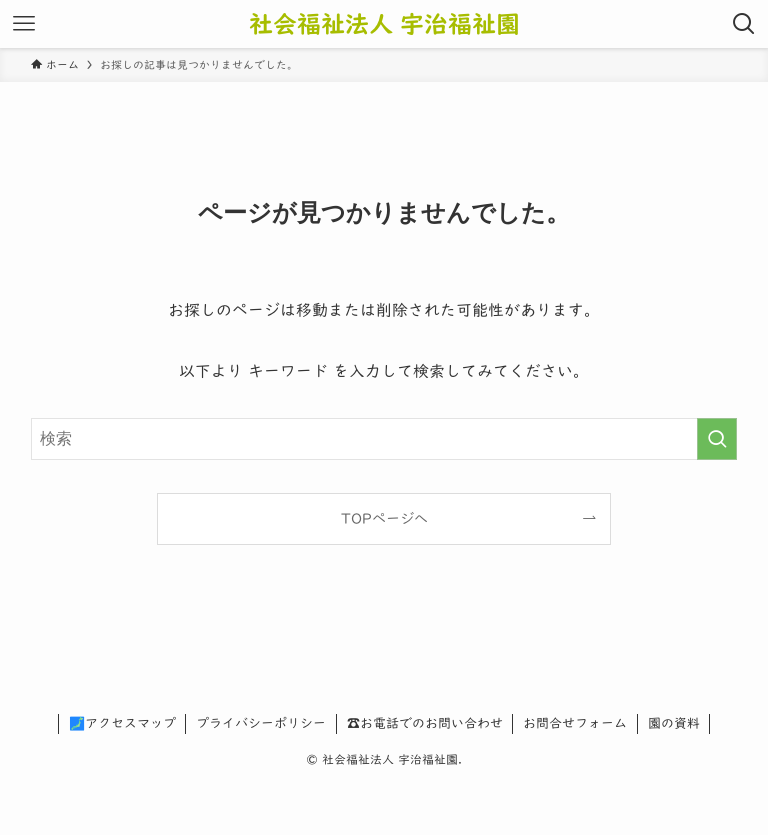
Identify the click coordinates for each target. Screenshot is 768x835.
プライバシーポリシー (261, 723)
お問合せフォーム (575, 723)
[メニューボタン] (24, 24)
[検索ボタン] (744, 24)
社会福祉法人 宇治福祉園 (384, 24)
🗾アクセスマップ (122, 723)
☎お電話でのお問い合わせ (425, 723)
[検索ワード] (384, 439)
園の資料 (674, 723)
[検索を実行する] (717, 439)
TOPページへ (384, 518)
